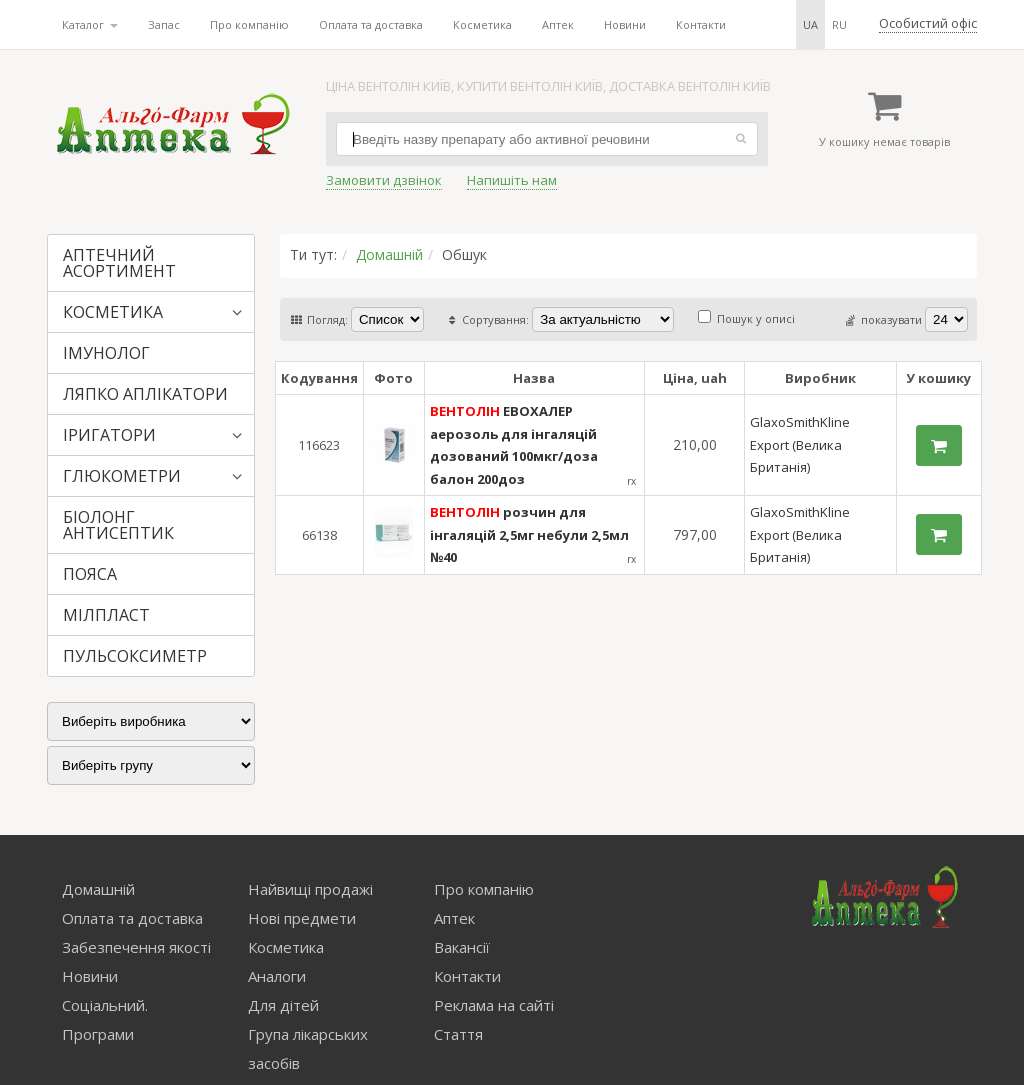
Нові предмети (302, 918)
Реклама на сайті (494, 1005)
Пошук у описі (746, 318)
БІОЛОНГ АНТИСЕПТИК (118, 525)
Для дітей (283, 1005)
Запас (164, 24)
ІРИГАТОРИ (109, 435)
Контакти (701, 24)
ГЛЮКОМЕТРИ (122, 476)
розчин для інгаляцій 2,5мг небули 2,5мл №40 (529, 534)
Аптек (558, 24)
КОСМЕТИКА (113, 312)
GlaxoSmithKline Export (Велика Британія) (800, 444)
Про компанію (249, 24)
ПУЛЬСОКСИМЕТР (135, 656)
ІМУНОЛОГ (106, 353)
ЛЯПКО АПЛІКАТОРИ (145, 394)
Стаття (458, 1034)
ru (839, 24)
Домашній (389, 254)
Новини (625, 24)
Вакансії (462, 947)
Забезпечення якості (136, 947)
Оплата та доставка (371, 24)
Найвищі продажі (310, 889)
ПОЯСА (90, 574)
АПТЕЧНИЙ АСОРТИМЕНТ (119, 263)
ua (810, 24)
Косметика (482, 24)
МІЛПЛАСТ (106, 615)
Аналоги (277, 976)
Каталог (90, 24)
